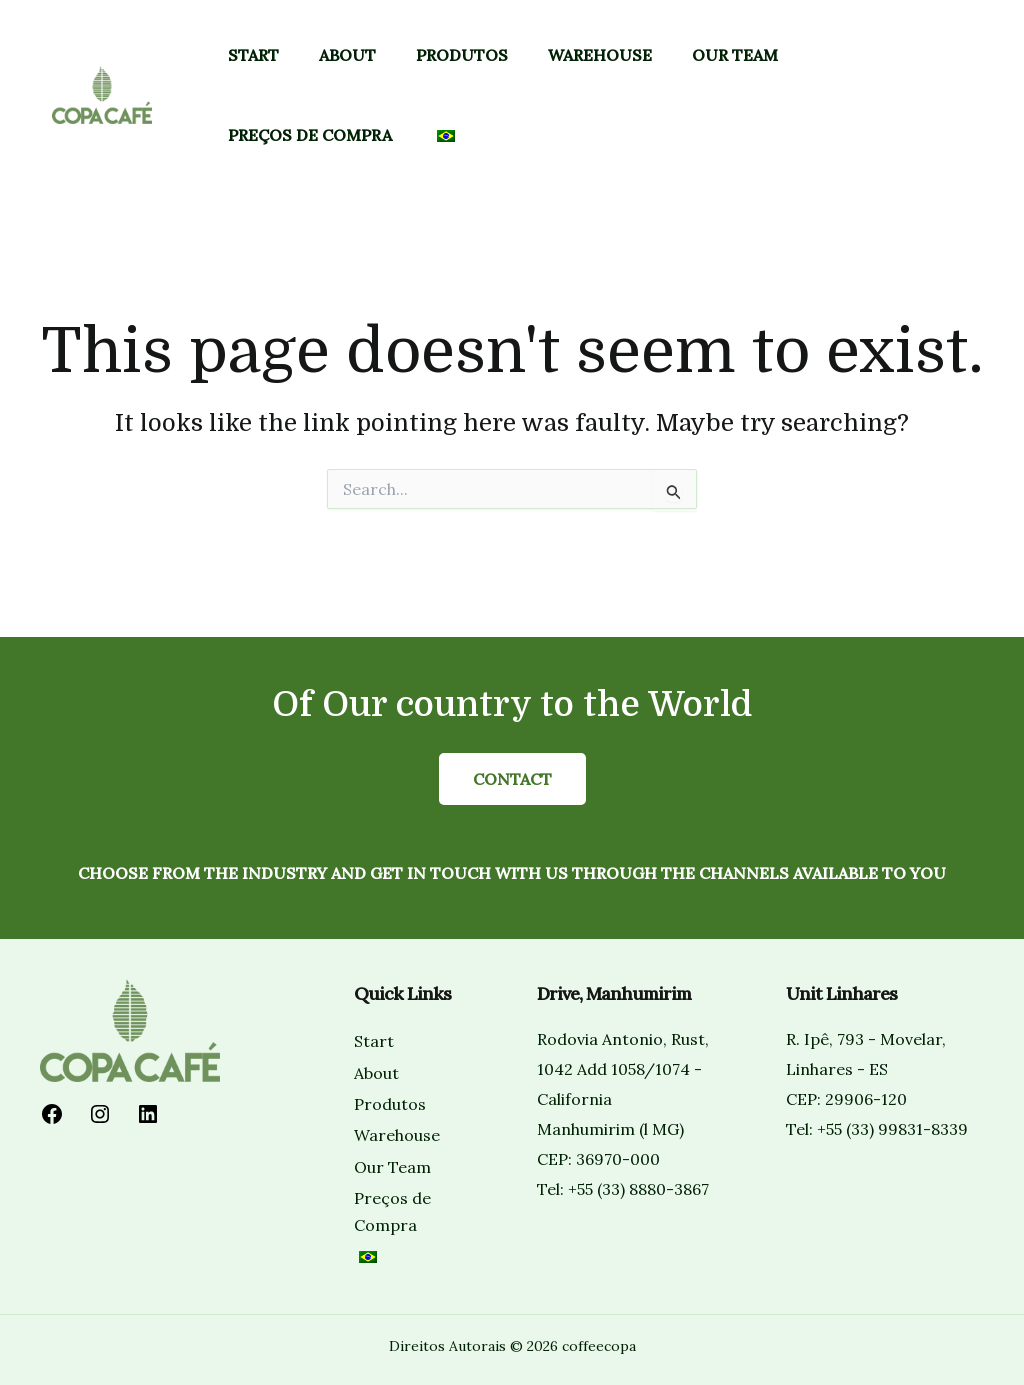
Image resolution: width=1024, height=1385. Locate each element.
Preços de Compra (310, 135)
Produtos (462, 55)
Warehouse (600, 55)
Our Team (735, 55)
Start (253, 55)
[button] (931, 95)
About (347, 55)
